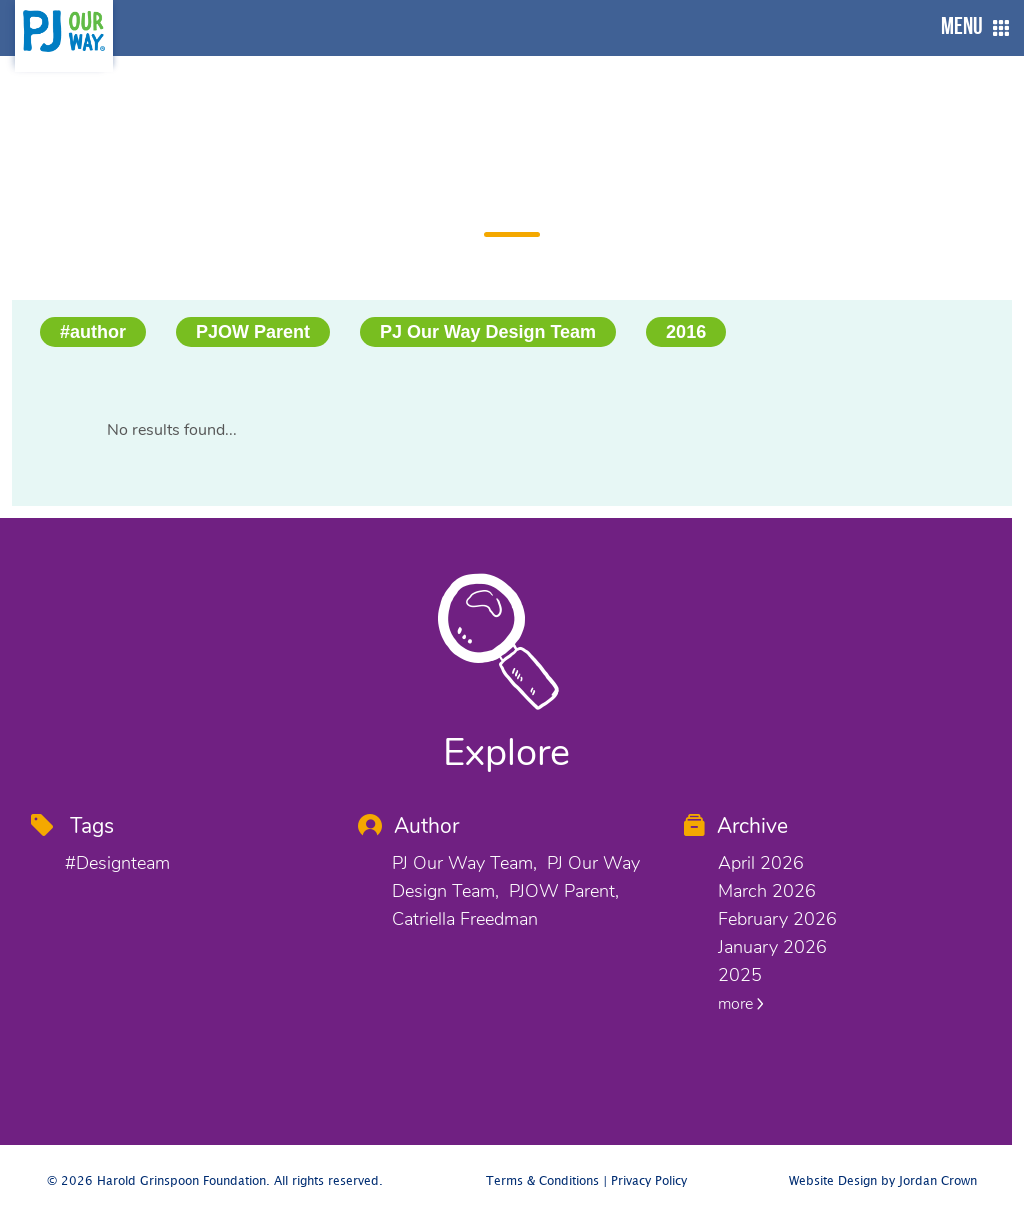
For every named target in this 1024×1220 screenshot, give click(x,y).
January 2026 (772, 947)
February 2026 (777, 919)
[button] (970, 28)
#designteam (117, 863)
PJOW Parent (253, 332)
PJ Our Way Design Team (488, 332)
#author (93, 332)
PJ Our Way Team (462, 863)
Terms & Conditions (542, 1181)
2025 (740, 975)
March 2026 (767, 891)
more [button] (741, 1004)
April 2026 (761, 863)
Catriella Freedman (465, 919)
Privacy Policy (649, 1181)
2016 (686, 332)
